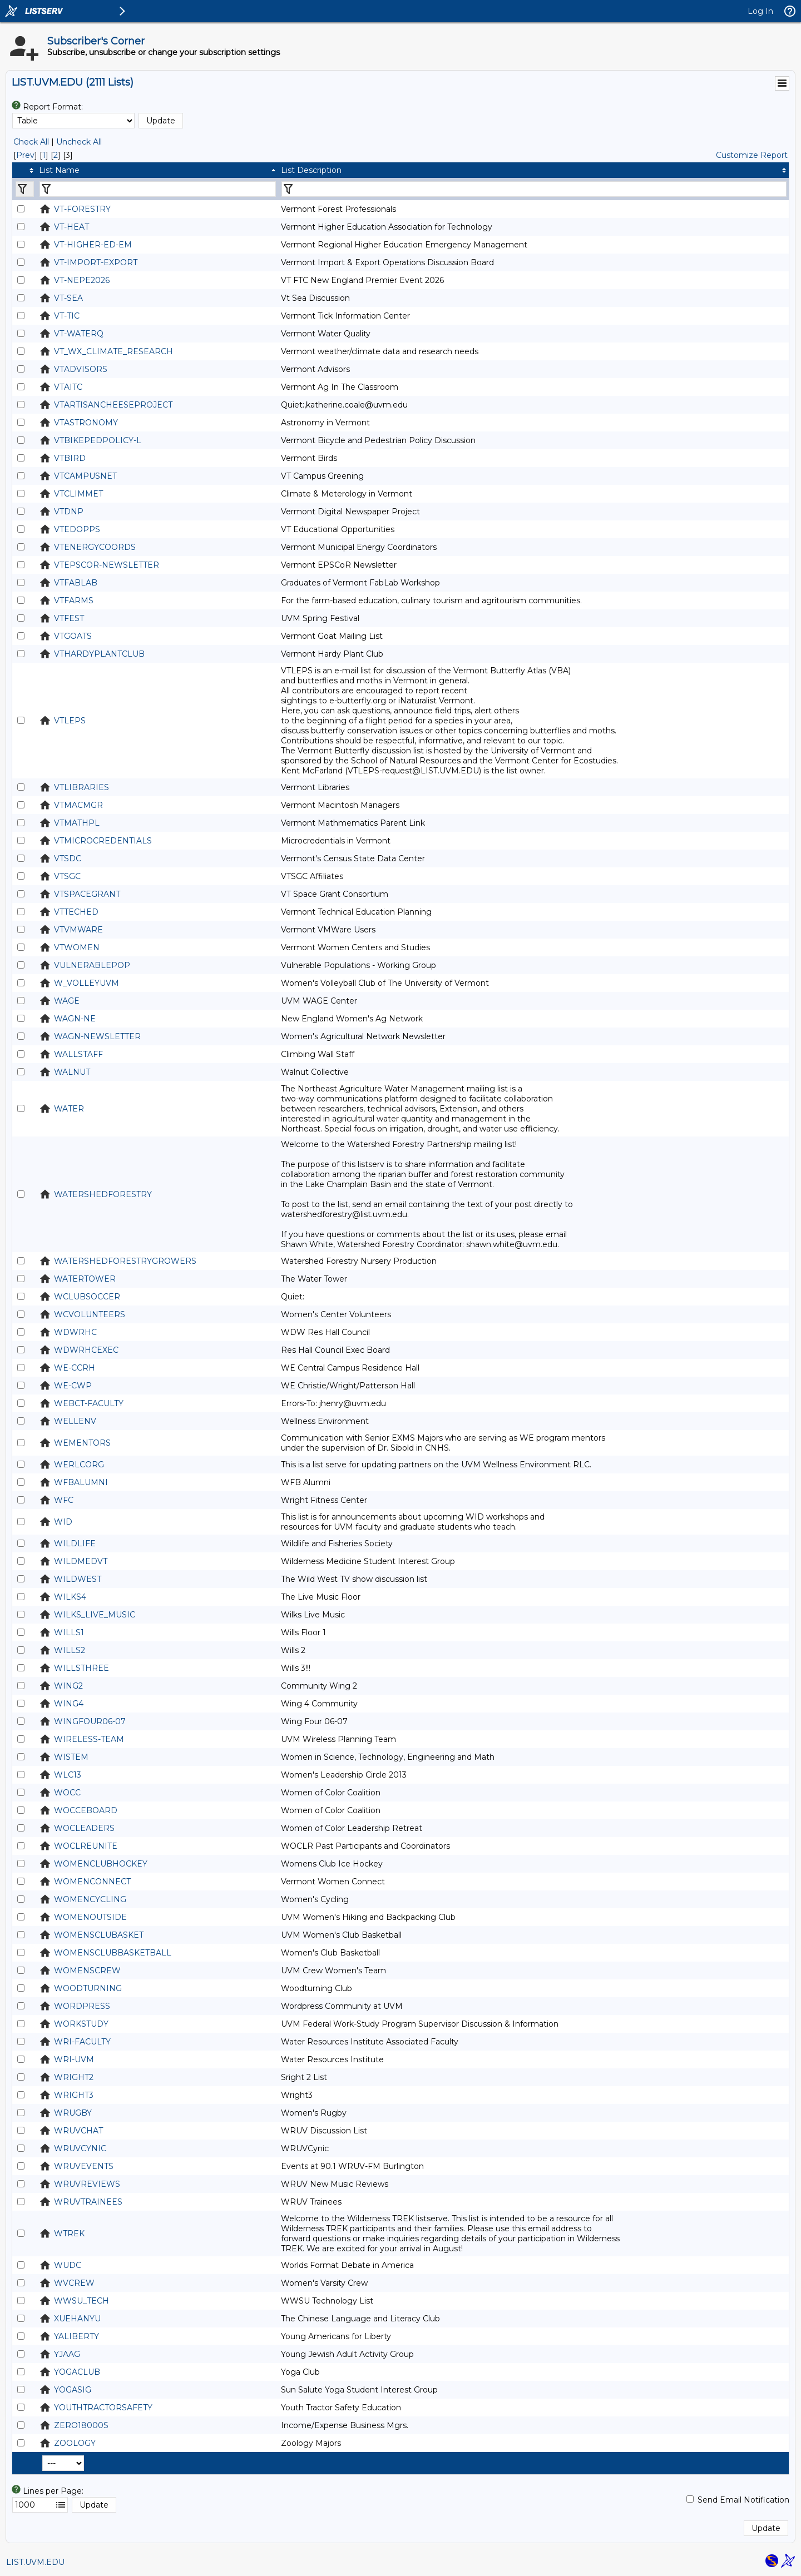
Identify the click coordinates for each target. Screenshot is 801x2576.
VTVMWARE (78, 930)
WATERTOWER (85, 1279)
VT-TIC (67, 316)
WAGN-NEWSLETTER (97, 1036)
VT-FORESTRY (82, 209)
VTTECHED (76, 912)
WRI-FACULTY (82, 2042)
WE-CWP (73, 1386)
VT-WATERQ (78, 334)
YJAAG (67, 2354)
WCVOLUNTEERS (89, 1314)
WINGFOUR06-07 (90, 1721)
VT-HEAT (71, 227)
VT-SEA (68, 298)
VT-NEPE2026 (82, 280)
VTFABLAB (75, 583)
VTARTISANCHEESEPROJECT (113, 405)
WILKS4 (70, 1597)
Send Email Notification (743, 2500)
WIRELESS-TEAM (89, 1739)
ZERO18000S (81, 2425)
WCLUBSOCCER (87, 1297)
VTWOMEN (77, 947)
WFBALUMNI (81, 1482)
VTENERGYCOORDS (95, 547)
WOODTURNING (88, 1988)
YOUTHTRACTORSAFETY (103, 2408)
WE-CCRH (74, 1368)
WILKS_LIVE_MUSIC (94, 1615)
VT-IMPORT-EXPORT (95, 262)
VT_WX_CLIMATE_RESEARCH (113, 351)
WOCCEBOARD (85, 1810)
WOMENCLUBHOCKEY (100, 1864)
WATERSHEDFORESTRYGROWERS (125, 1261)
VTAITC (68, 387)
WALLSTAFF (78, 1054)
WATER (69, 1109)
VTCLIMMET (78, 494)
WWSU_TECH (81, 2301)
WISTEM (71, 1757)
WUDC (67, 2265)
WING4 (68, 1704)
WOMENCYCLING (90, 1899)
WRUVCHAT (78, 2131)
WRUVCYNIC (80, 2148)
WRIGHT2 (73, 2077)
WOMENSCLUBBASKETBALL (112, 1953)
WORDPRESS (82, 2006)
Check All (31, 142)
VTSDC (67, 858)
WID (63, 1522)
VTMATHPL (77, 823)
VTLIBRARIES (81, 787)
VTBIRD (70, 458)
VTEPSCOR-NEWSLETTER (106, 565)
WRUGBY (73, 2113)
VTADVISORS (80, 369)
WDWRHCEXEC (86, 1350)
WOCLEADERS (84, 1828)
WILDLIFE (75, 1543)
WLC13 (67, 1775)
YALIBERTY (76, 2336)
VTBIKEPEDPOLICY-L (97, 440)
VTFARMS (73, 600)
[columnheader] (24, 170)
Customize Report (752, 155)
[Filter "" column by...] (25, 189)
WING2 (68, 1686)
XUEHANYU (77, 2319)
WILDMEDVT (80, 1561)
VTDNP (68, 512)
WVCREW (74, 2283)
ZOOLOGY (75, 2443)
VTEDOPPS (77, 529)
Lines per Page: (53, 2491)
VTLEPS (70, 721)
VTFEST (69, 618)
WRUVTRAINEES (88, 2202)
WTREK (69, 2233)
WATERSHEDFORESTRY (103, 1194)
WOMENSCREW (87, 1970)
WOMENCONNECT (92, 1882)
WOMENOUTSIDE (90, 1917)
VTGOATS (73, 636)
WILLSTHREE (81, 1668)
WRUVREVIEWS (87, 2184)
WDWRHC (75, 1332)
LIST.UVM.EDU (35, 2562)
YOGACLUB (77, 2372)
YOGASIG (72, 2390)
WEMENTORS (82, 1443)
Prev (25, 155)
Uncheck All (79, 142)
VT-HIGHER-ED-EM (93, 245)
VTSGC (67, 876)
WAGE (67, 1001)
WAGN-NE (75, 1019)
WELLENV (75, 1421)
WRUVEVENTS (83, 2166)
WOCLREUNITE (85, 1846)
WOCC (67, 1793)
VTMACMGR (78, 805)
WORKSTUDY (81, 2024)
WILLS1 (69, 1632)
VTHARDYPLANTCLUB (99, 654)
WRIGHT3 (73, 2095)
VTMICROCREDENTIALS (103, 841)
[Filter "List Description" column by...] (534, 189)
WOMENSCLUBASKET (99, 1935)
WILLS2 (69, 1650)
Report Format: (53, 107)
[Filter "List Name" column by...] (157, 189)
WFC (63, 1500)
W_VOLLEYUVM (86, 983)
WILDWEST (77, 1579)
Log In (760, 11)
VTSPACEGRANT (87, 894)
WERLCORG (79, 1465)
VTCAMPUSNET (85, 476)
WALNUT (72, 1072)
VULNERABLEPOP (92, 965)
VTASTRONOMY (86, 423)
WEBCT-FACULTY (88, 1403)
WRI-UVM (74, 2059)
